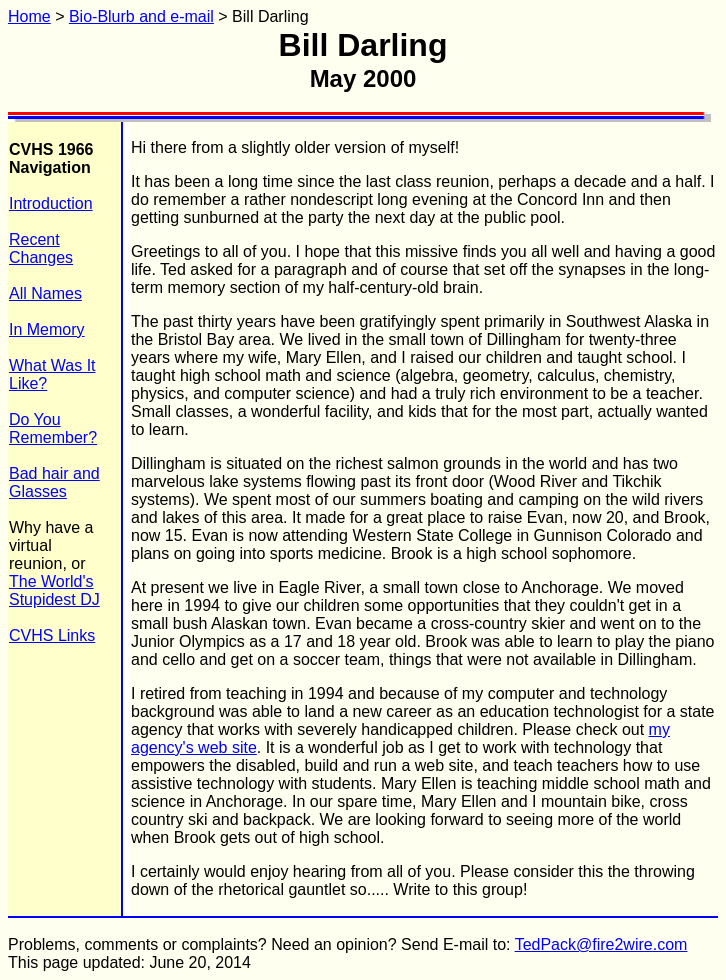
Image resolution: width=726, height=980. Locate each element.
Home (29, 16)
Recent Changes (41, 248)
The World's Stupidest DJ (54, 590)
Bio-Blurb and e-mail (141, 16)
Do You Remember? (53, 428)
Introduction (51, 203)
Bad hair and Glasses (54, 482)
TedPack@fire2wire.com (601, 944)
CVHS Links (52, 635)
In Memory (47, 329)
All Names (45, 293)
